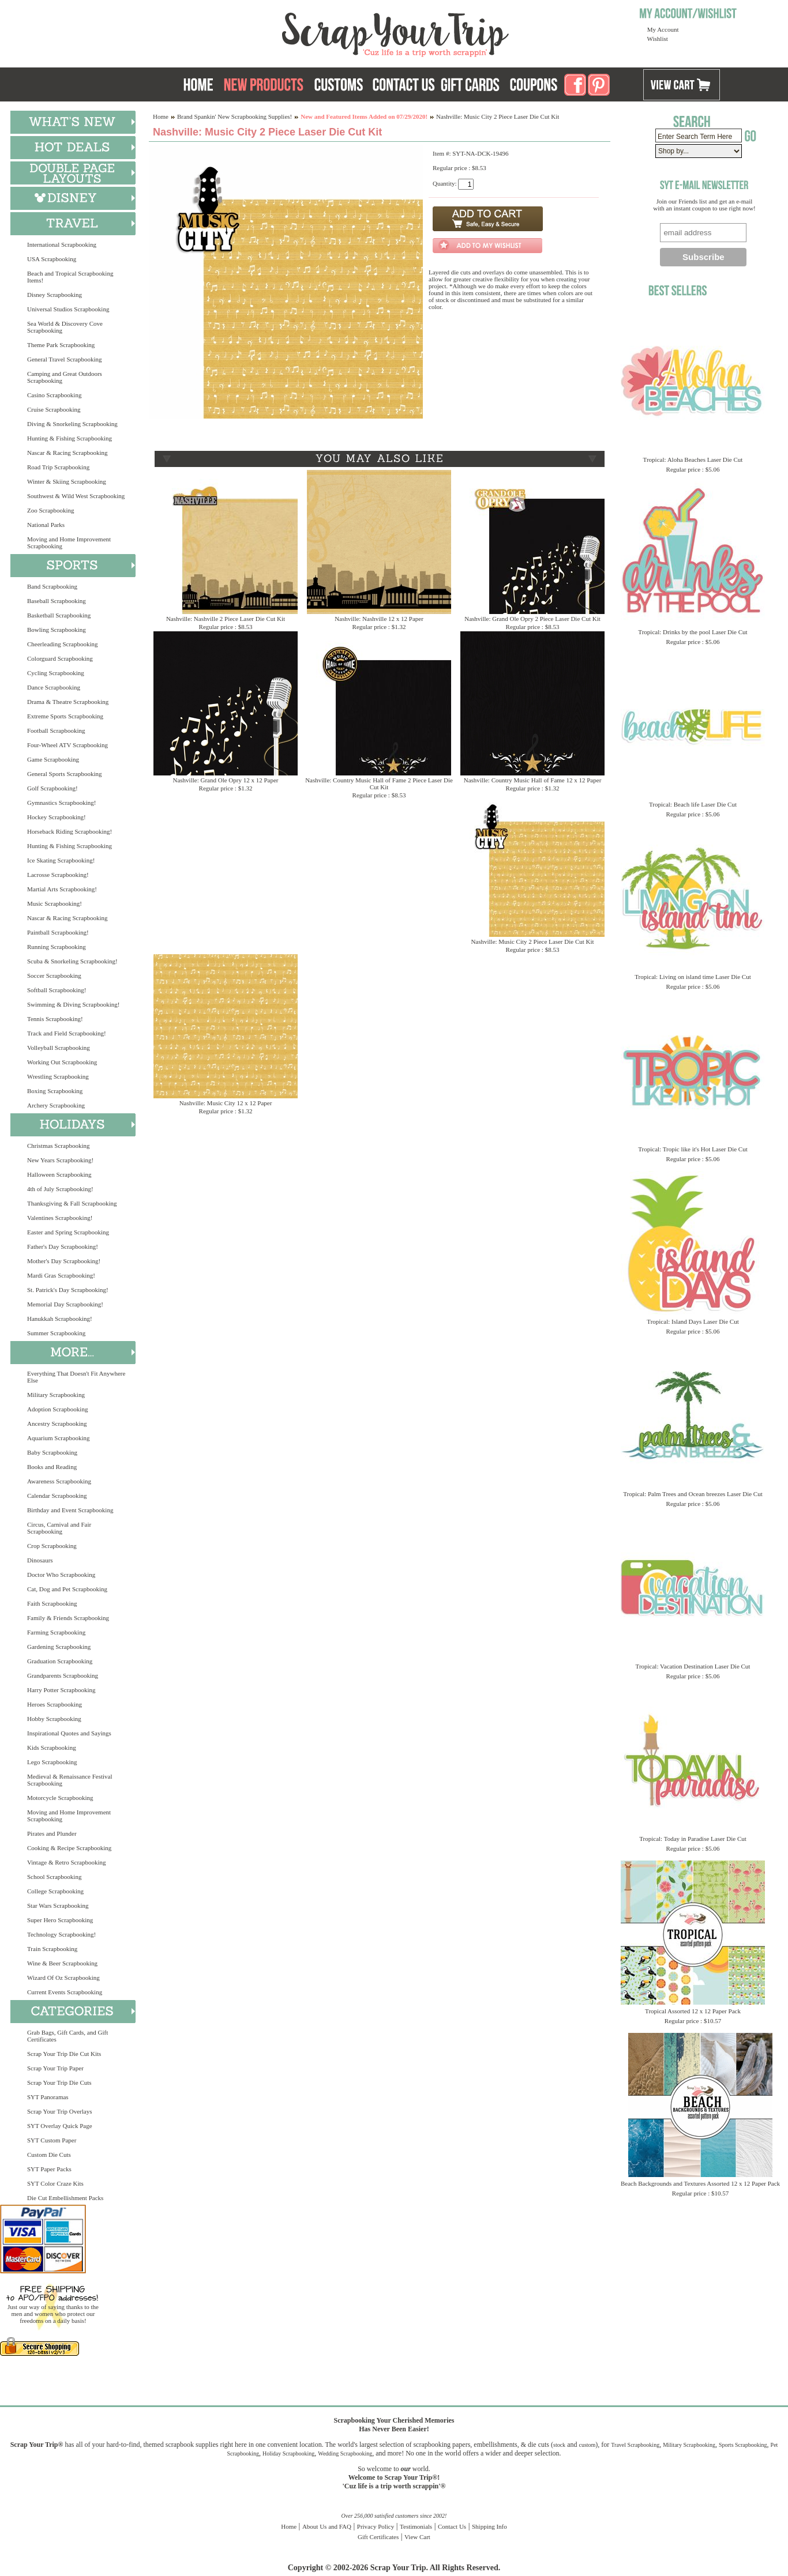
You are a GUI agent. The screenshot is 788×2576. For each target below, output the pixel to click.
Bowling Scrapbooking (56, 629)
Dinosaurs (40, 1560)
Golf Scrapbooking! (52, 788)
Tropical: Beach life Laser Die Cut (693, 804)
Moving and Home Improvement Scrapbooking (69, 542)
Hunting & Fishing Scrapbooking (69, 438)
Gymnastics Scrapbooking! (61, 802)
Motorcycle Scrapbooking (60, 1797)
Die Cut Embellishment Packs (65, 2197)
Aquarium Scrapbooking (58, 1437)
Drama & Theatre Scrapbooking (67, 701)
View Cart (417, 2536)
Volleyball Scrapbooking (58, 1047)
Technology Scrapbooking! (61, 1934)
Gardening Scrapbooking (59, 1646)
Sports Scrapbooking (743, 2445)
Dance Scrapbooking (53, 687)
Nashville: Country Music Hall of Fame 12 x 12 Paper (533, 780)
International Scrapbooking (61, 244)
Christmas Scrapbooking (58, 1145)
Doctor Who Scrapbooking (61, 1574)
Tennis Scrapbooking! (55, 1018)
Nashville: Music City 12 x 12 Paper (225, 1102)
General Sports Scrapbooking (64, 773)
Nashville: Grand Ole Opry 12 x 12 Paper (226, 780)
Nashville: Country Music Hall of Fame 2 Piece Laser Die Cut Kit (379, 783)
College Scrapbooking (55, 1891)
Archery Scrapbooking (56, 1105)
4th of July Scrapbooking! (60, 1188)
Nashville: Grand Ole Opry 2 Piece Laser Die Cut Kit (532, 618)
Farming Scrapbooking (56, 1632)
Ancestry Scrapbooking (57, 1423)
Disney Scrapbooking (54, 294)
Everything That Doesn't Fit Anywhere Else (76, 1377)
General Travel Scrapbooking (64, 359)
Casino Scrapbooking (54, 394)
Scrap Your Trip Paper (55, 2068)
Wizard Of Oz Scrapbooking (63, 1977)
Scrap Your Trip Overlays (59, 2111)
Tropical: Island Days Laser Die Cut (692, 1321)
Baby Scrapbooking (52, 1452)
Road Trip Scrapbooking (58, 467)
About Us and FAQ (326, 2526)
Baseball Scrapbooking (56, 600)
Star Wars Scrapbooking (57, 1905)
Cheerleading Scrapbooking (62, 644)
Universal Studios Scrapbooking (68, 309)
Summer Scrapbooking (56, 1333)
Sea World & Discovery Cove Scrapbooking (65, 327)
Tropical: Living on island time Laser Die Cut (693, 976)
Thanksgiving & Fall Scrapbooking (72, 1203)
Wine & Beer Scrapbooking (62, 1963)
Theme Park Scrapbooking (61, 344)
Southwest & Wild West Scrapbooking (76, 495)
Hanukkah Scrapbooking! (59, 1318)
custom (587, 2445)
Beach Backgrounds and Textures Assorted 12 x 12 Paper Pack (700, 2183)
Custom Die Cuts (49, 2154)
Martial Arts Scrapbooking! (62, 889)
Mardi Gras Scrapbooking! (61, 1275)
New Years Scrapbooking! (60, 1160)
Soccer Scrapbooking (54, 975)
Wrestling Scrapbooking (58, 1076)
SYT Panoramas (48, 2096)
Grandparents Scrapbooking (62, 1675)
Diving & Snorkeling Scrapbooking (72, 423)
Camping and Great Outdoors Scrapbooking (64, 377)
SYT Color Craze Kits (55, 2183)
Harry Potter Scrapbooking (61, 1689)
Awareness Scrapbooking (59, 1481)
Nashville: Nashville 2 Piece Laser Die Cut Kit (225, 618)
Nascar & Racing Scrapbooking (67, 452)
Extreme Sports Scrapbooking (65, 716)
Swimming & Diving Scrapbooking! (73, 1004)
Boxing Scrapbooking (54, 1090)
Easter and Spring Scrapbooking (68, 1232)
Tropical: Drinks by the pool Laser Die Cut (692, 631)
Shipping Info (489, 2526)
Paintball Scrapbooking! (58, 932)
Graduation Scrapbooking (59, 1661)
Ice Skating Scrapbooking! (61, 860)
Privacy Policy (375, 2526)
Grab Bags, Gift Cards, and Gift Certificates (67, 2036)
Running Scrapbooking (56, 946)
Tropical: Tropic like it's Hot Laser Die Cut (693, 1149)
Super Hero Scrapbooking (60, 1919)
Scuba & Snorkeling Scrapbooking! (72, 961)
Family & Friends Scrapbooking (68, 1617)
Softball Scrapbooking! (56, 989)
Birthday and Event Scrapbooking (70, 1510)
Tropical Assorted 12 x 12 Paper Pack (693, 2011)
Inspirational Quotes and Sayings (69, 1733)
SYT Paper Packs (49, 2169)
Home (160, 116)
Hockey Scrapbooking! (56, 817)
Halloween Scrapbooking (59, 1174)
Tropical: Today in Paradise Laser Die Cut (692, 1838)
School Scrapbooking (54, 1876)
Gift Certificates (378, 2536)
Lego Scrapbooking (52, 1761)
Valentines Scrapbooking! (59, 1217)
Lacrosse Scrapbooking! (58, 874)
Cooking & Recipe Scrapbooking (69, 1847)
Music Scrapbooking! (54, 903)
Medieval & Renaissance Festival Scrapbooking (69, 1780)
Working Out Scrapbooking (62, 1062)
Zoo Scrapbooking (50, 510)
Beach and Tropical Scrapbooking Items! (70, 277)
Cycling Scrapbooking (55, 672)
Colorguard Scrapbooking (60, 658)
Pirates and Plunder (52, 1833)
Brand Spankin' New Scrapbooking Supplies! (234, 116)
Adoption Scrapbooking (57, 1409)
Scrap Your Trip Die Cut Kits (64, 2053)
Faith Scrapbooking (52, 1603)
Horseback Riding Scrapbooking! (69, 831)
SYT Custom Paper (51, 2140)
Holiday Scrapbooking (288, 2453)
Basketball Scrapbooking (59, 615)
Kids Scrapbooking (51, 1747)
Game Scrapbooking (53, 759)
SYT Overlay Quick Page (59, 2125)
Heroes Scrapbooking (54, 1704)
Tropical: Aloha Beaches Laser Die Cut (693, 459)
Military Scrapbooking (56, 1394)
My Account (663, 29)
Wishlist (657, 38)
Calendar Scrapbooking (57, 1495)
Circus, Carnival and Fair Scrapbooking (59, 1528)
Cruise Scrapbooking (54, 409)
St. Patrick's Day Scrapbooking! (67, 1289)
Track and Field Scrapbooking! (66, 1033)
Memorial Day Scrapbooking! (65, 1304)
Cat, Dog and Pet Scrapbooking (67, 1588)
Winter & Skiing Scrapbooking (66, 481)
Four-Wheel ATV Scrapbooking (67, 744)
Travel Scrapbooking (635, 2445)
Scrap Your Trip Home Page (317, 31)
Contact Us (452, 2526)
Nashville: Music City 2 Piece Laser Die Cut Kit (532, 941)
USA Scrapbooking (51, 258)
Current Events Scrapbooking (64, 1992)
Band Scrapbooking (52, 586)
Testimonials (416, 2526)
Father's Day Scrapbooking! (62, 1246)
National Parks (46, 524)
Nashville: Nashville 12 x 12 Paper (379, 618)
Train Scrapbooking (52, 1948)
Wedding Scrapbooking (345, 2453)
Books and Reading (52, 1466)
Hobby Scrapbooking (54, 1718)
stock (559, 2445)
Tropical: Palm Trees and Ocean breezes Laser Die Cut (693, 1493)
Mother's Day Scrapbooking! (63, 1260)
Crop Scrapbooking (52, 1545)
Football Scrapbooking (56, 730)
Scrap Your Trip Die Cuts (59, 2082)
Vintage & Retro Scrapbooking (66, 1862)
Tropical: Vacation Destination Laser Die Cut (693, 1666)
